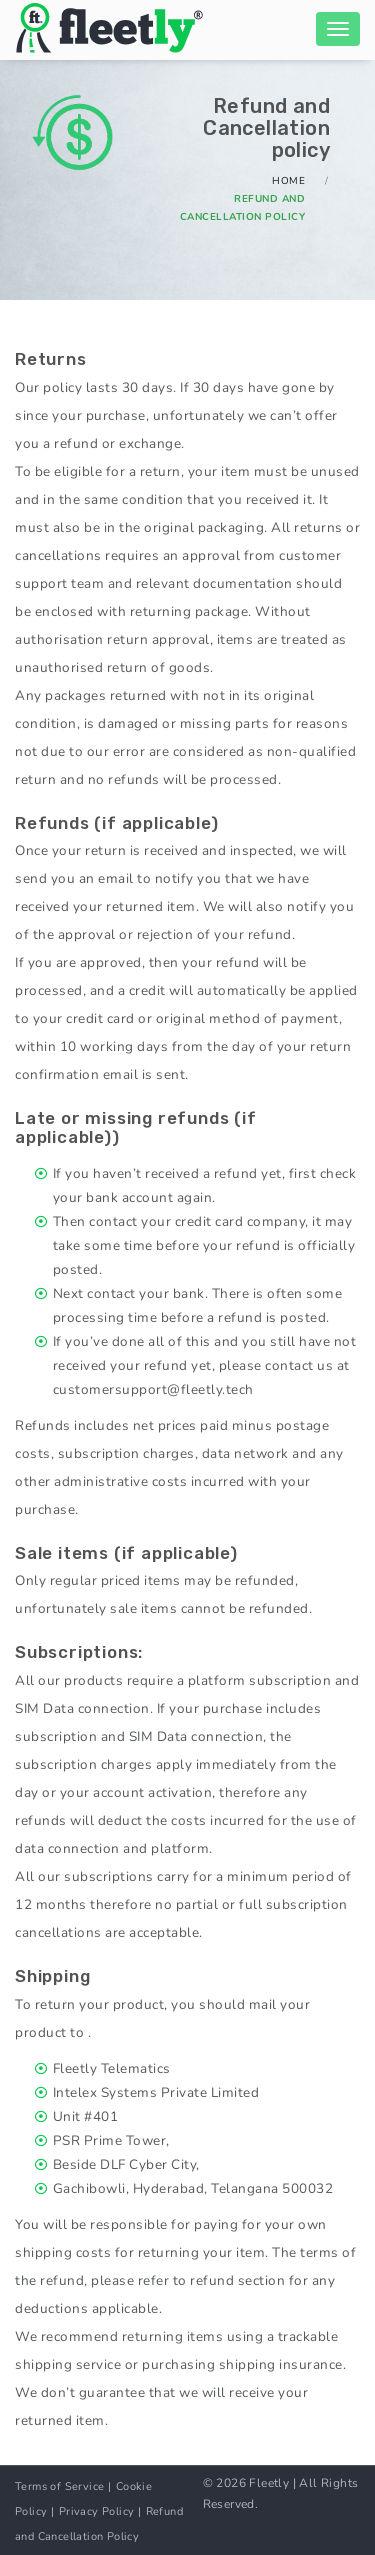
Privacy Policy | (100, 2511)
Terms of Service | (63, 2486)
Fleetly (269, 2483)
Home (288, 181)
